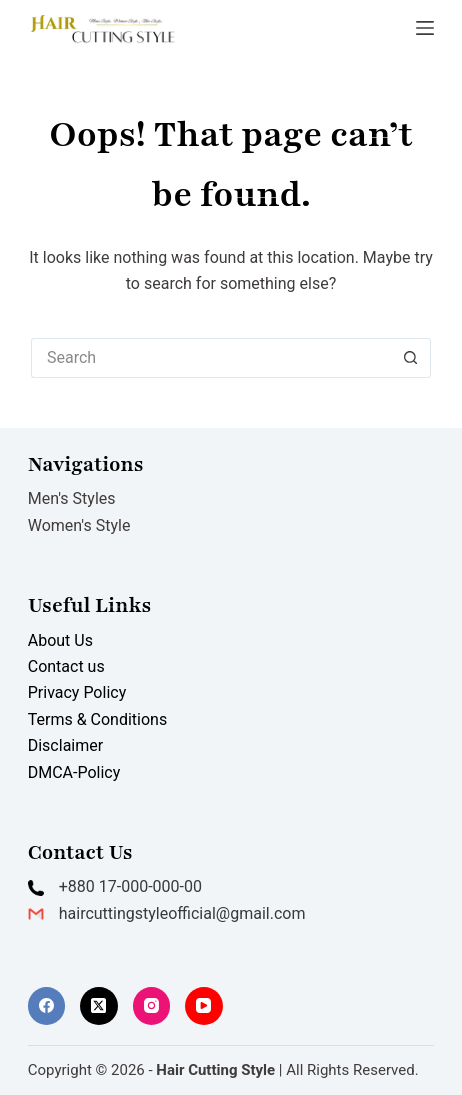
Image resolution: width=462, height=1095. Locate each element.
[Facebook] (47, 1006)
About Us (60, 640)
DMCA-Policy (74, 772)
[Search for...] (211, 358)
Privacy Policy (77, 692)
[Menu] (425, 28)
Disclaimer (65, 745)
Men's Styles (72, 498)
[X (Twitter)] (99, 1006)
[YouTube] (204, 1006)
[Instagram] (152, 1006)
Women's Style (79, 525)
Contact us (66, 666)
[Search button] (411, 358)
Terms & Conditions (98, 719)
